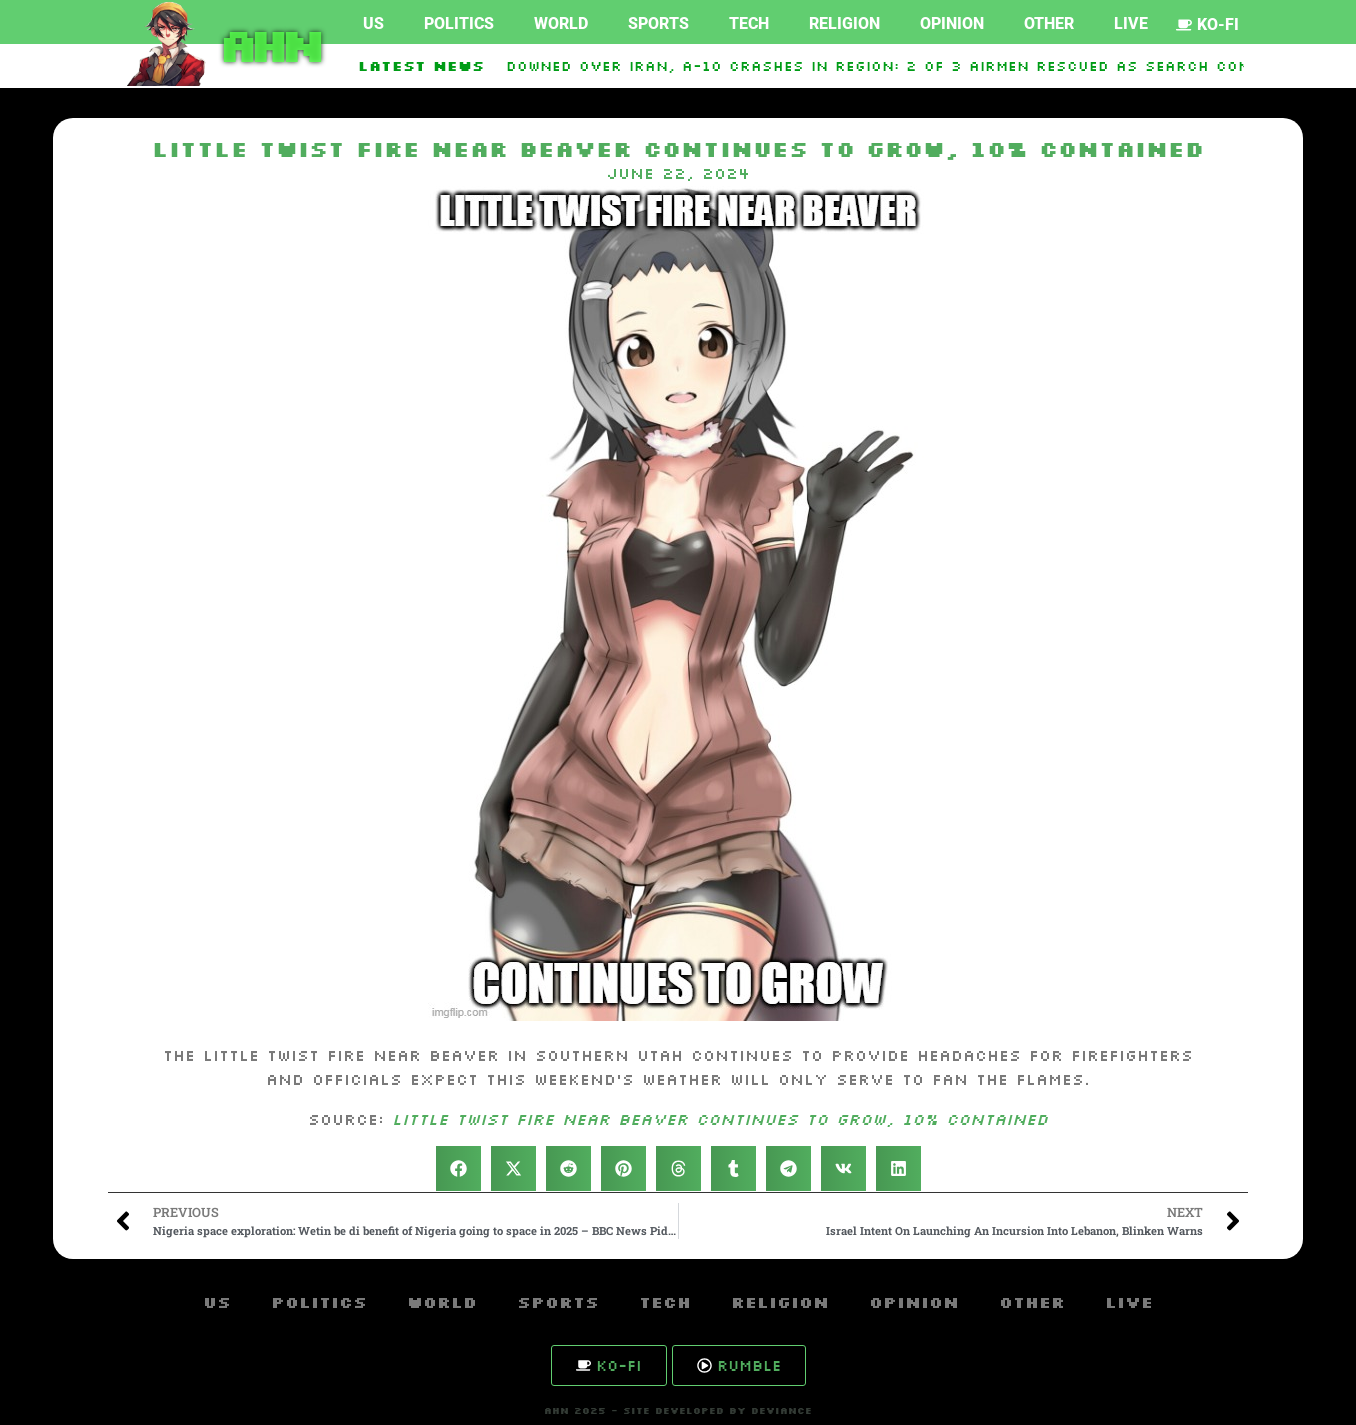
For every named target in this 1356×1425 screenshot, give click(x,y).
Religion (844, 23)
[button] (458, 1168)
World (561, 23)
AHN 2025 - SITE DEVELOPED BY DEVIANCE (678, 1410)
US (373, 23)
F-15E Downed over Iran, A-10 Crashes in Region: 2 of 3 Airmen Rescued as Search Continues (887, 66)
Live (1131, 23)
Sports (658, 23)
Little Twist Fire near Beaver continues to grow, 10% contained (720, 1119)
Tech (749, 23)
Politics (459, 23)
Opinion (952, 23)
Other (1049, 23)
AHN (267, 44)
